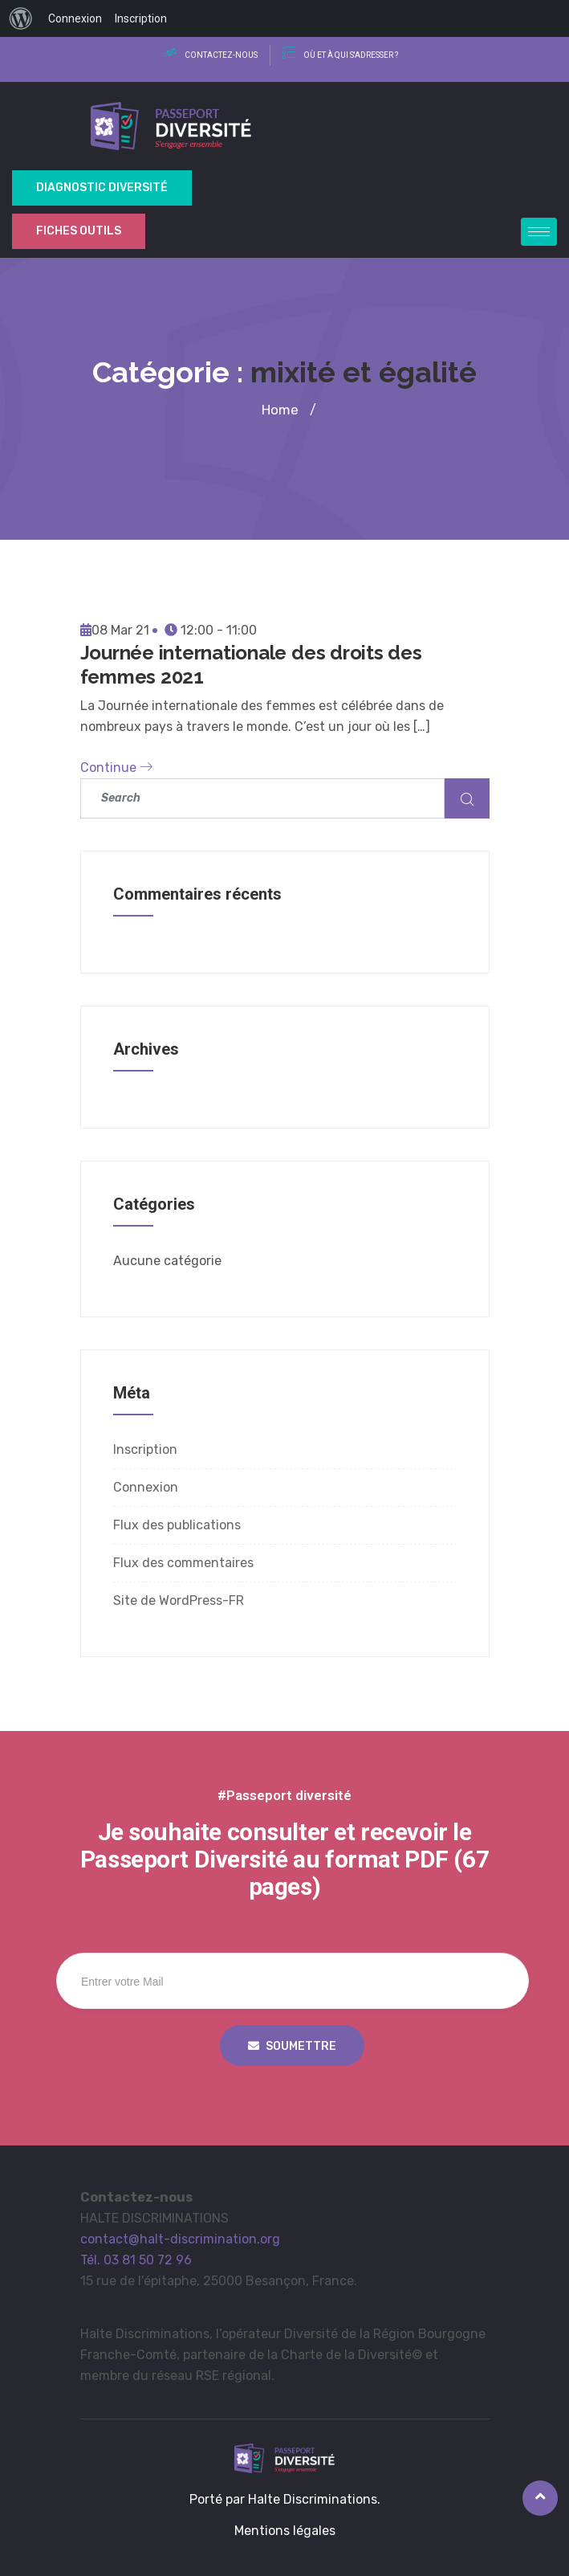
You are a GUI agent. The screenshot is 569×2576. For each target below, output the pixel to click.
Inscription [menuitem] (141, 18)
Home (280, 410)
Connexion (145, 1487)
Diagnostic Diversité (102, 187)
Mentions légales (284, 2530)
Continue (116, 767)
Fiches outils (78, 231)
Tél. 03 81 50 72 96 (136, 2260)
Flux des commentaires (183, 1562)
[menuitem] (21, 18)
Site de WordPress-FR (178, 1600)
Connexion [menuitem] (75, 18)
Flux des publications (177, 1525)
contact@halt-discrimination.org (180, 2239)
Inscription (145, 1449)
